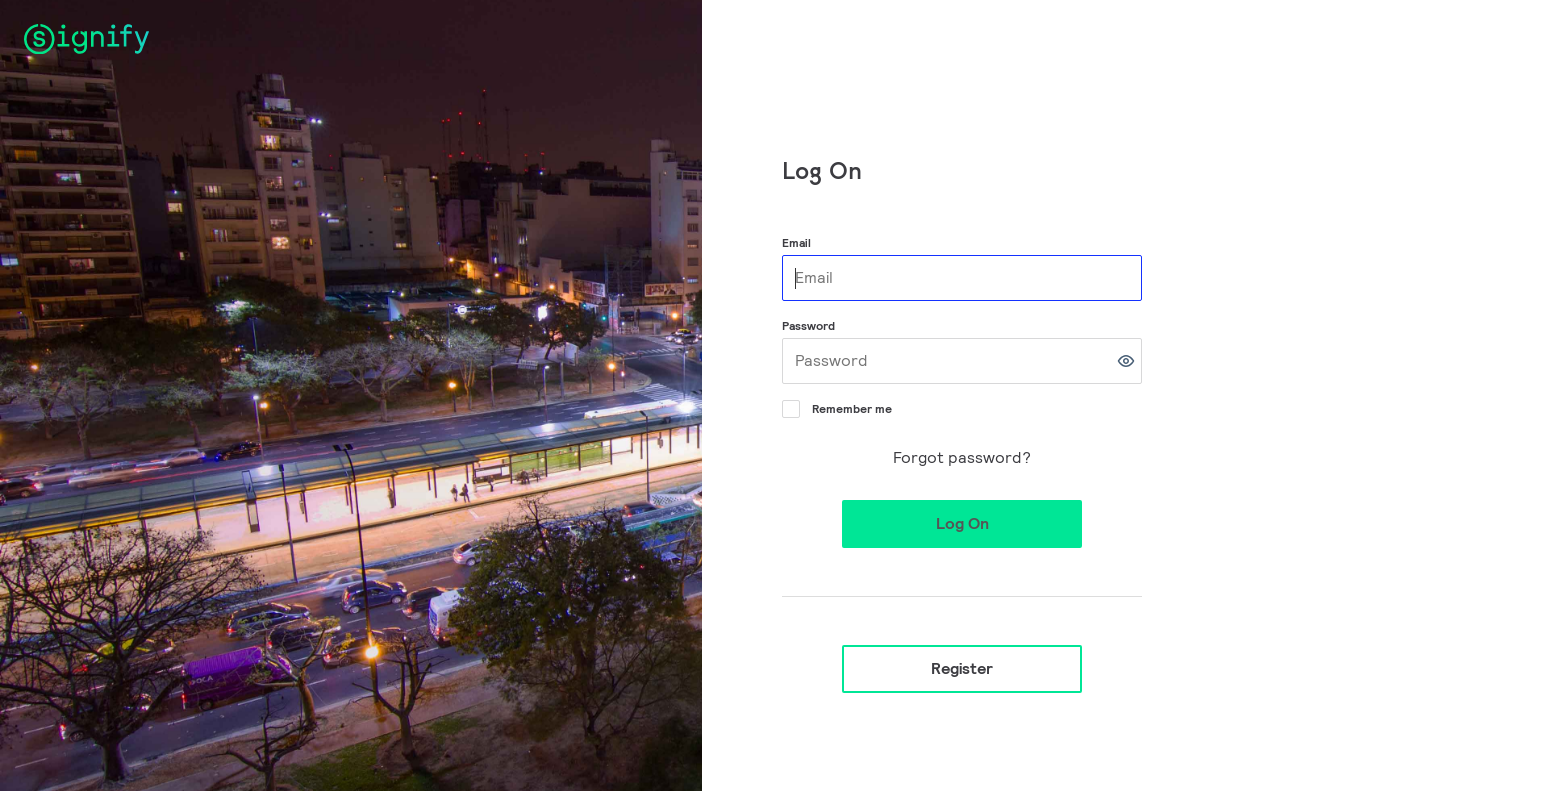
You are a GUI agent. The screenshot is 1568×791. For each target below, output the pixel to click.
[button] (1126, 361)
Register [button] (962, 668)
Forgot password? (962, 457)
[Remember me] (789, 407)
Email (796, 242)
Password (808, 325)
